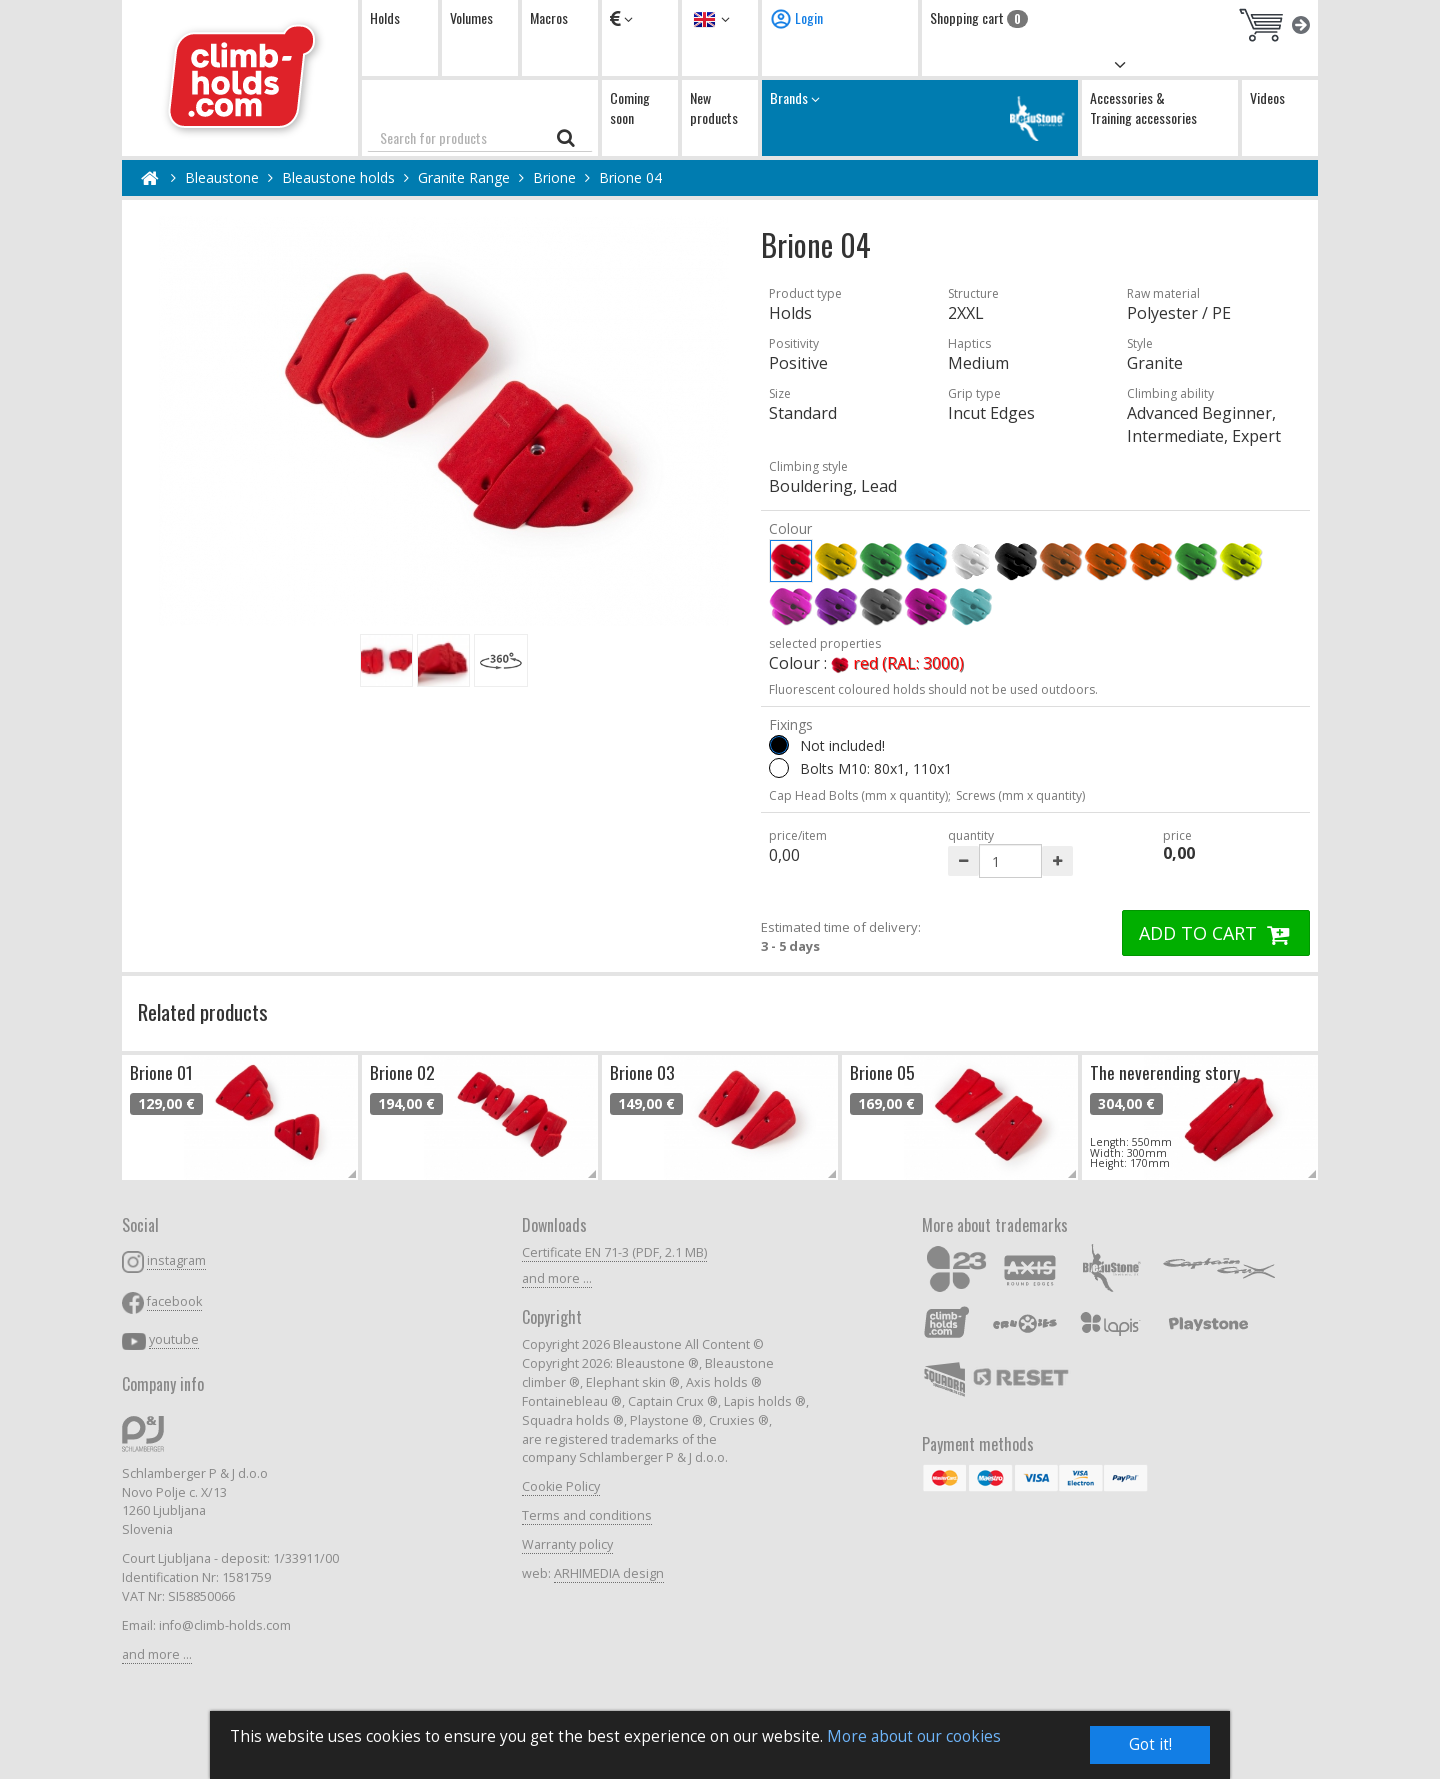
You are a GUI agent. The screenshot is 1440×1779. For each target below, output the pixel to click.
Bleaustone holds (338, 177)
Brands (920, 117)
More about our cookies (914, 1736)
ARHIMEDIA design (609, 1573)
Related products (203, 1011)
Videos (1267, 97)
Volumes (471, 17)
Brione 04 (630, 177)
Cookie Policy (561, 1486)
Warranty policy (567, 1544)
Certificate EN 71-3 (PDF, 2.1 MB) (614, 1252)
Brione (554, 177)
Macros (549, 17)
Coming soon (630, 107)
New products (714, 107)
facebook (174, 1301)
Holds (385, 17)
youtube (174, 1339)
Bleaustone (222, 177)
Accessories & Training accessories (1143, 107)
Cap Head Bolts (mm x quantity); (860, 795)
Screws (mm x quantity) (1020, 795)
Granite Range (464, 177)
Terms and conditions (587, 1515)
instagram (176, 1260)
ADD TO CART (1216, 933)
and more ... (157, 1654)
